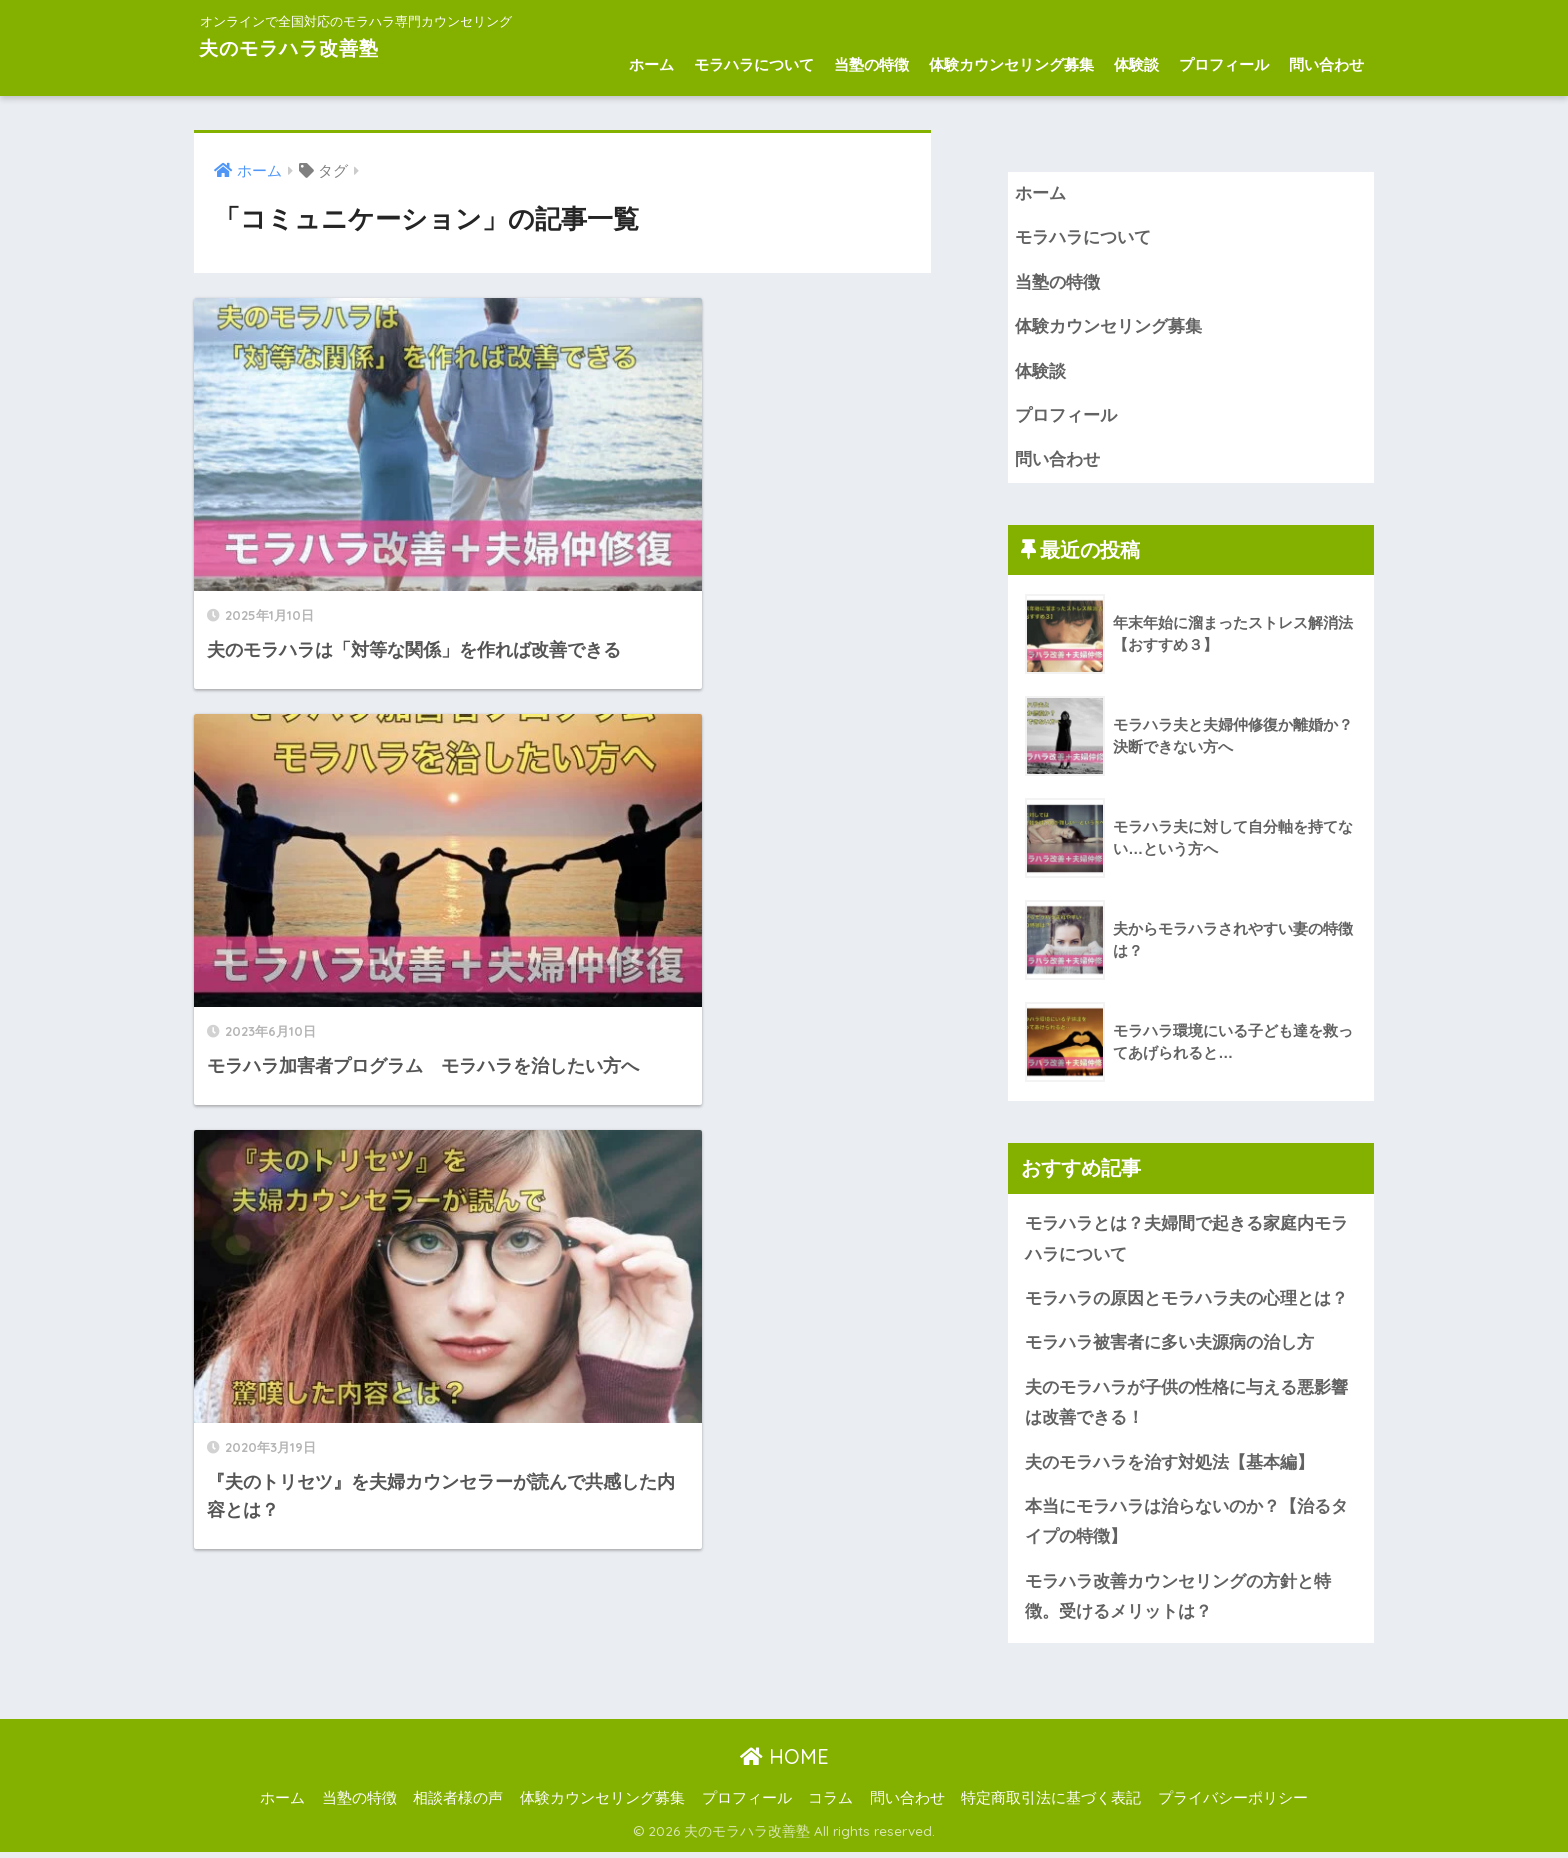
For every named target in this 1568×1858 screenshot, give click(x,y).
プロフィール (1224, 64)
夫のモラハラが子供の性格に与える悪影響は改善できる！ (1186, 1406)
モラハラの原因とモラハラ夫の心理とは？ (1186, 1301)
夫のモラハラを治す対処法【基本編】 (1169, 1466)
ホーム (651, 64)
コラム (830, 1804)
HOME (784, 1761)
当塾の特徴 (871, 64)
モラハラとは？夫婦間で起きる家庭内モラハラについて (1186, 1241)
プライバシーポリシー (1233, 1804)
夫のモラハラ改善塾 (309, 46)
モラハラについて (754, 64)
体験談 (1136, 64)
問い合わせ (1326, 64)
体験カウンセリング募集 (1011, 64)
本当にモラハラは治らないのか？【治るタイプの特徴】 (1186, 1526)
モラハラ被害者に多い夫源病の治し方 (1172, 1346)
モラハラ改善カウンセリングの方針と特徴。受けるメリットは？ (1178, 1602)
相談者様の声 (458, 1804)
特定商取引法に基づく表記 (1051, 1804)
